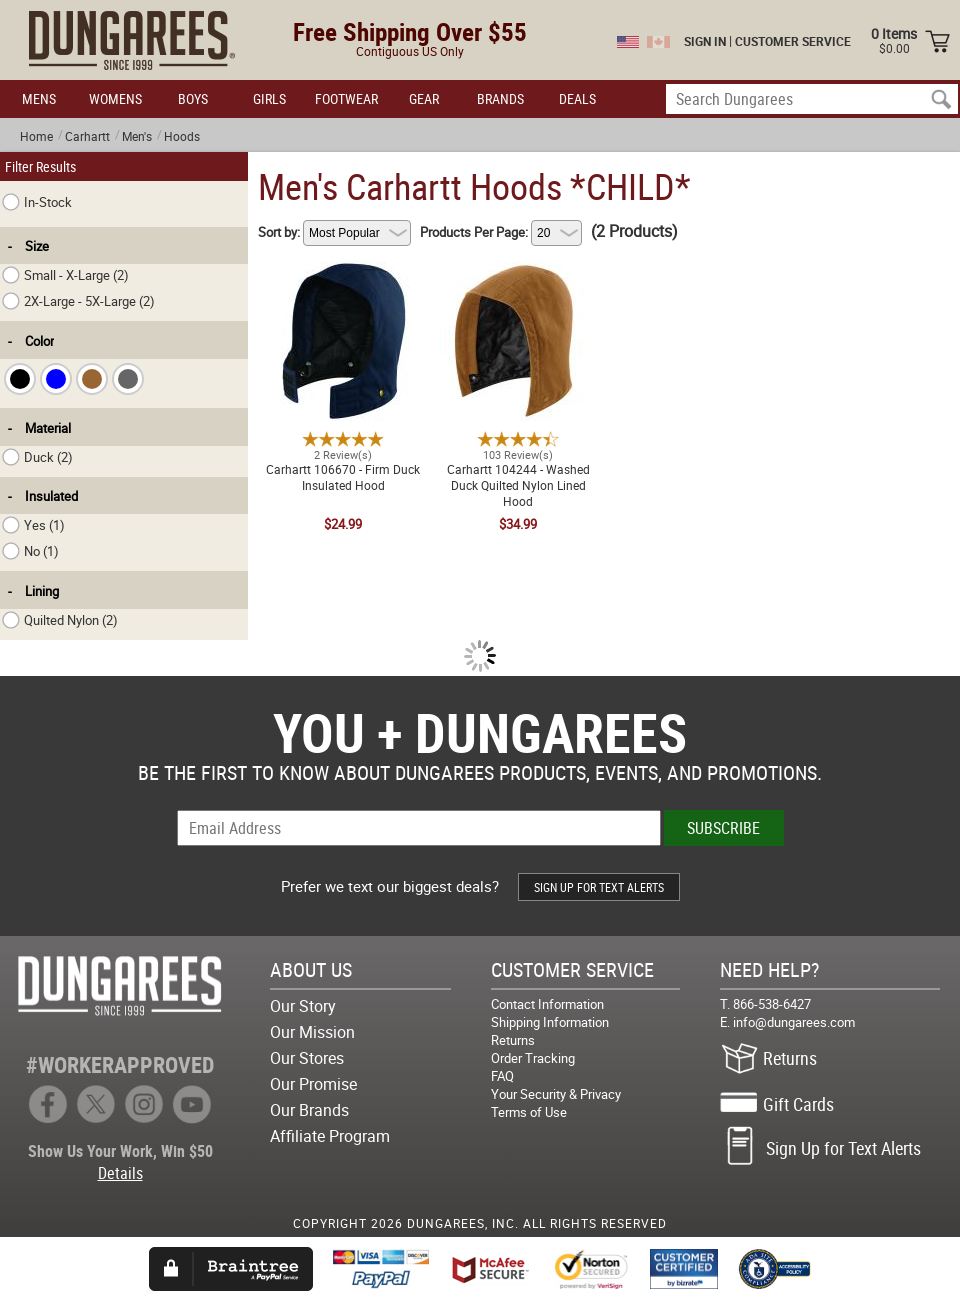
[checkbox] (20, 379)
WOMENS (115, 98)
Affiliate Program (330, 1136)
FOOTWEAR (346, 98)
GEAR (424, 98)
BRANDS (500, 98)
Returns (513, 1040)
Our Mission (312, 1032)
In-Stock (37, 202)
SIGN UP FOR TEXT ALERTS (599, 887)
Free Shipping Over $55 (410, 31)
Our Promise (313, 1084)
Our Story (303, 1006)
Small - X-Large (65, 275)
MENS (39, 98)
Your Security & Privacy (556, 1094)
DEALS (577, 98)
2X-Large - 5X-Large (78, 301)
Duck (37, 457)
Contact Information (547, 1004)
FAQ (502, 1076)
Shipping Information (550, 1022)
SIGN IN (705, 41)
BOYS (193, 98)
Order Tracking (533, 1058)
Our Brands (309, 1110)
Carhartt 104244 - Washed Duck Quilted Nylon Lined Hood (518, 273)
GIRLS (269, 98)
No (30, 551)
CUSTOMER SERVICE (793, 41)
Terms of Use (529, 1112)
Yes (33, 525)
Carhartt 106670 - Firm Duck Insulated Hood (343, 273)
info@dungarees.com (794, 1022)
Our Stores (307, 1058)
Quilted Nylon (60, 620)
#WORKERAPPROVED (120, 1064)
